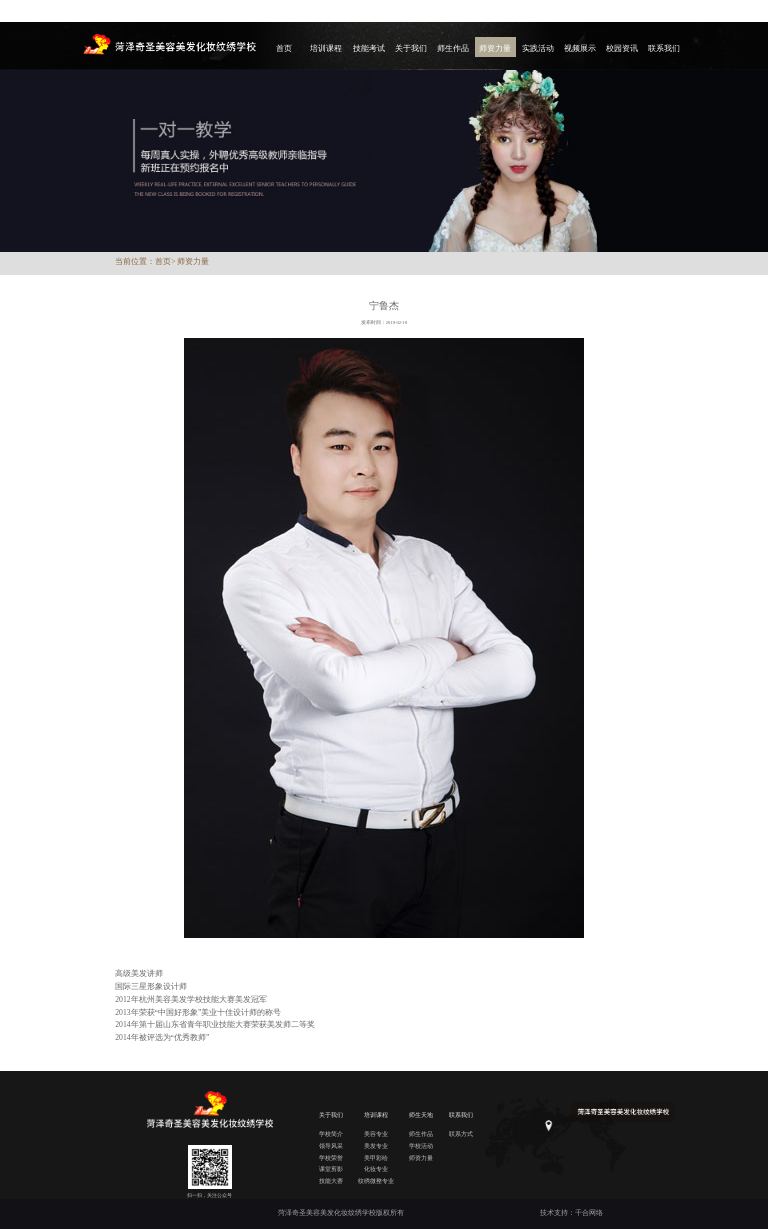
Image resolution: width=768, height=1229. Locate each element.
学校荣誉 (331, 1157)
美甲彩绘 (376, 1157)
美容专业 (376, 1133)
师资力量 (495, 48)
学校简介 (331, 1133)
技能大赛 (331, 1180)
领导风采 (331, 1145)
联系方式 (461, 1133)
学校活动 (421, 1145)
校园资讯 (622, 48)
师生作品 (453, 48)
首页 (284, 48)
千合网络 (589, 1212)
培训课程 (326, 48)
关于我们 (411, 48)
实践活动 (538, 48)
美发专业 (376, 1145)
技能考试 (369, 48)
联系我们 (664, 48)
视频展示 (580, 48)
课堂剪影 (331, 1168)
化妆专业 (376, 1168)
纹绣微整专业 (376, 1180)
